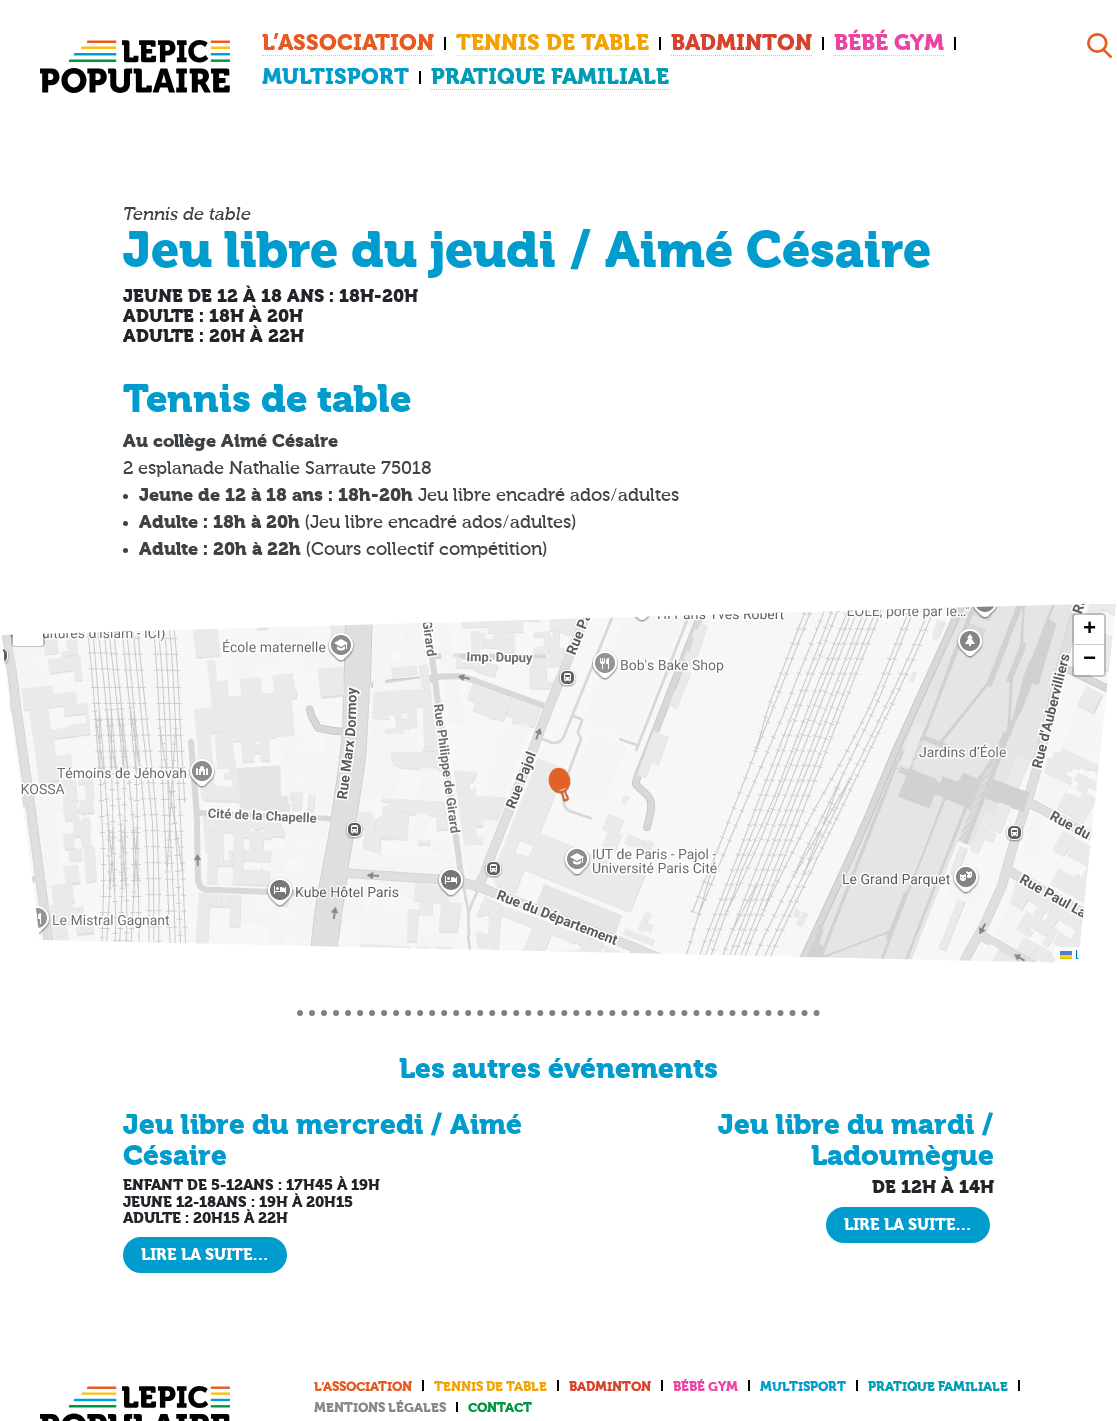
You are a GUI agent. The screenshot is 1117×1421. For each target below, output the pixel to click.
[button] (559, 774)
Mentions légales (380, 1399)
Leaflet (1085, 946)
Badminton (660, 42)
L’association (331, 42)
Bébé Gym (786, 42)
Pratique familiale (359, 72)
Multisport (912, 42)
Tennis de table (501, 42)
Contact (500, 1399)
